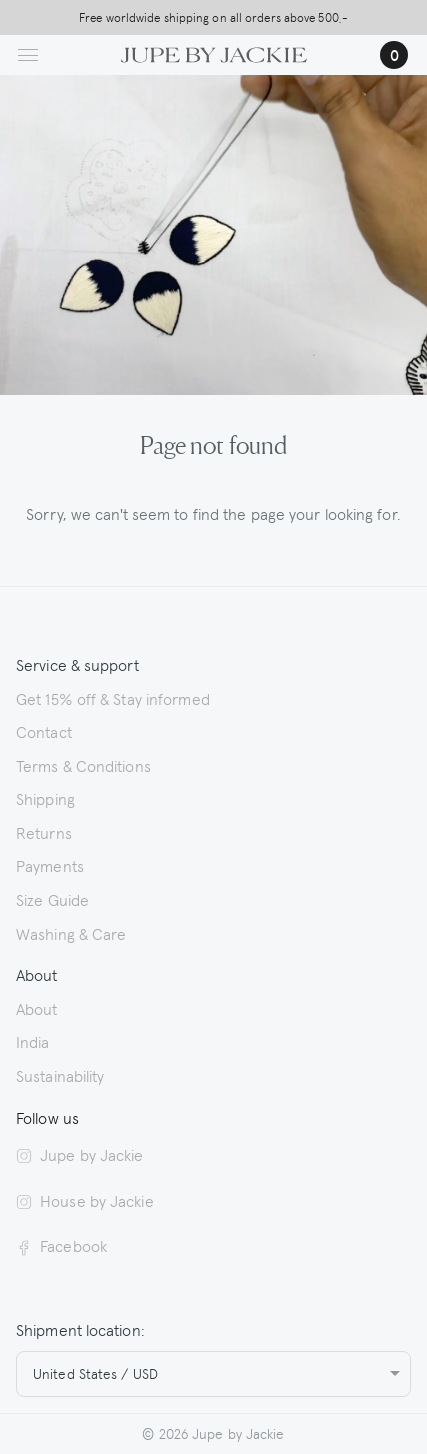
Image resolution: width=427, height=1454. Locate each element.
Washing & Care (71, 933)
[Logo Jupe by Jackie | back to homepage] (213, 52)
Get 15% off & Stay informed (113, 698)
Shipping (45, 798)
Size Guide (52, 899)
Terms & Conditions (83, 765)
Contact (44, 731)
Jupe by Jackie (80, 1154)
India (33, 1041)
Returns (44, 832)
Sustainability (60, 1075)
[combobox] (213, 1374)
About (37, 1008)
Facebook (61, 1245)
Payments (50, 865)
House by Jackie (85, 1200)
